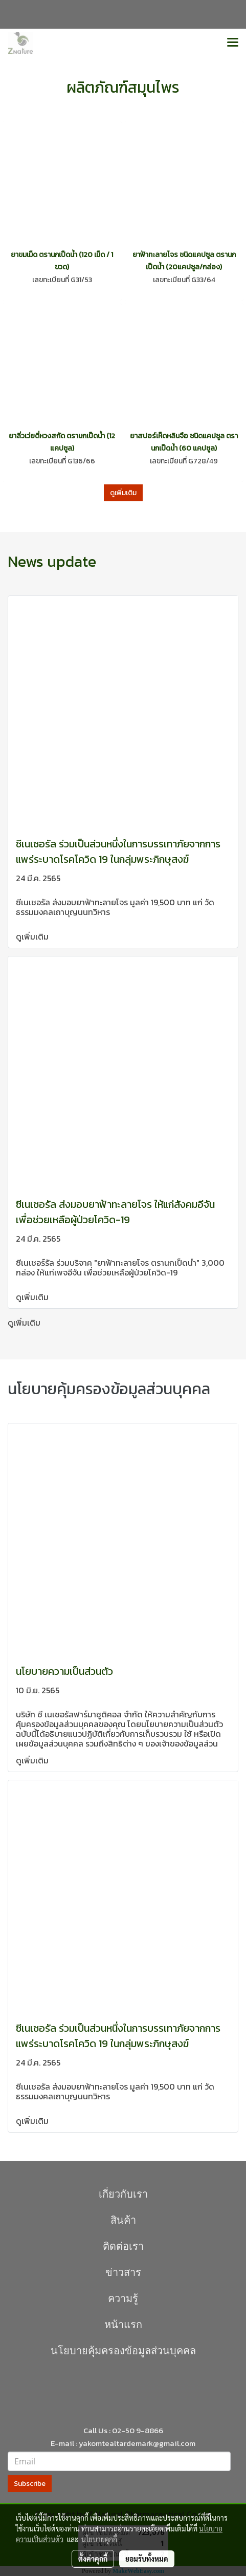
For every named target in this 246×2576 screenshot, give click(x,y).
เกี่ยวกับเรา (123, 2194)
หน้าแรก (123, 2324)
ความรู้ (123, 2298)
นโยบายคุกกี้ (99, 2539)
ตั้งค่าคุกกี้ (92, 2558)
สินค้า (123, 2220)
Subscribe (30, 2483)
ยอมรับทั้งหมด (146, 2558)
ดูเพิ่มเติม (123, 492)
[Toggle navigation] (232, 43)
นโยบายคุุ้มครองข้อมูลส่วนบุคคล (123, 2350)
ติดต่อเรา (123, 2246)
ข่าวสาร (123, 2272)
